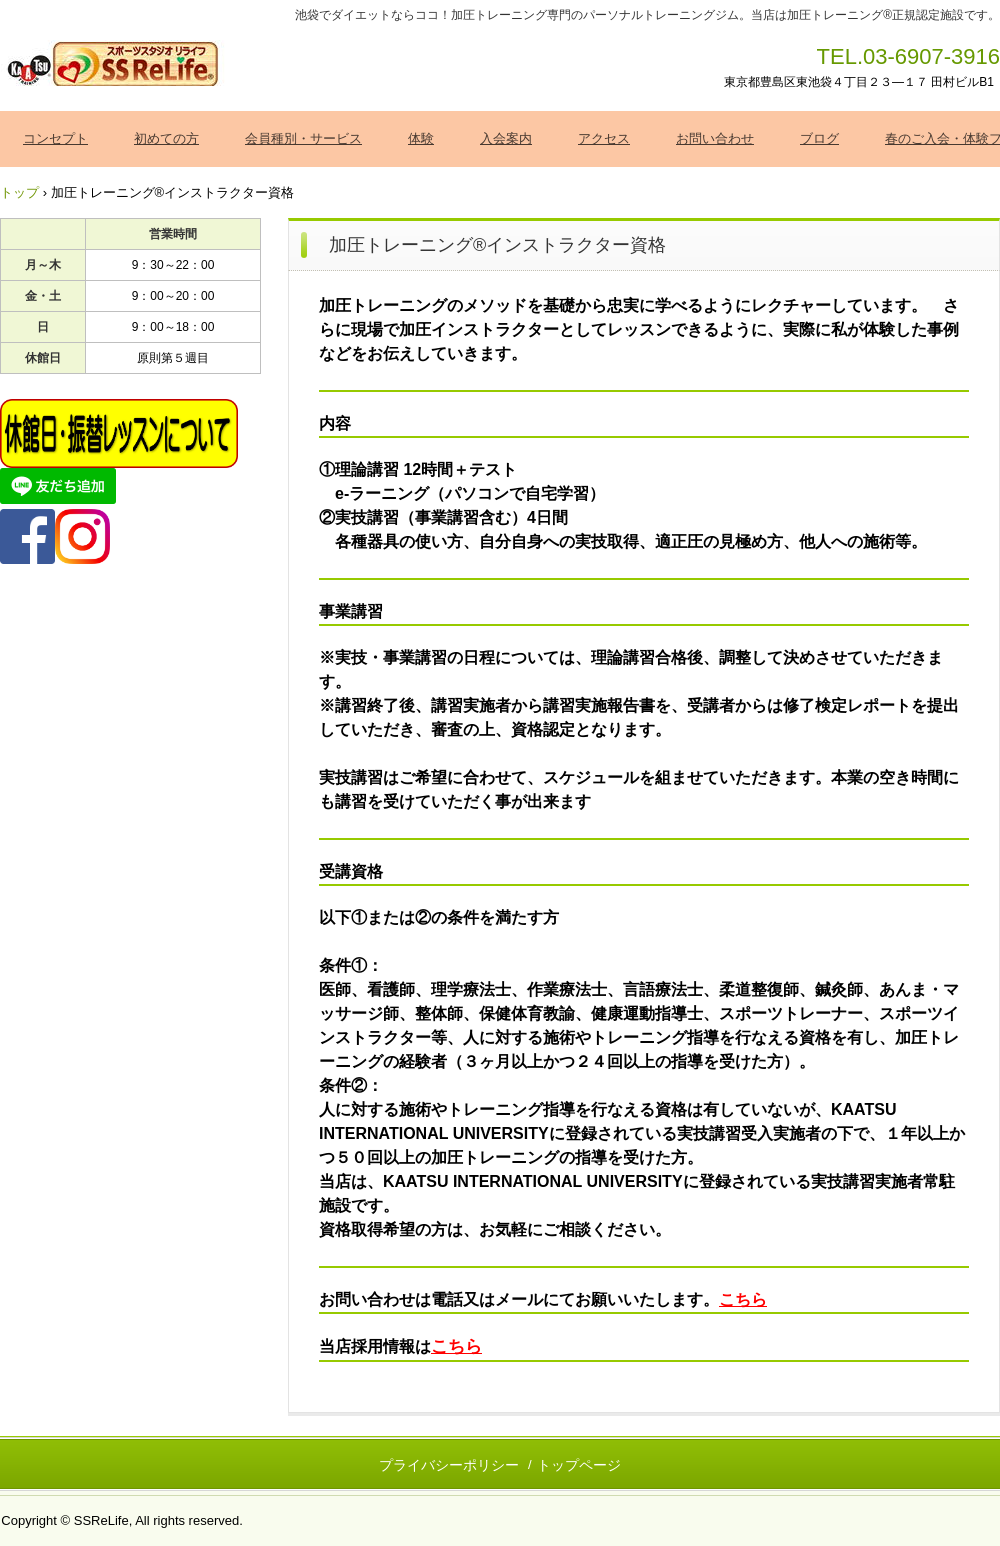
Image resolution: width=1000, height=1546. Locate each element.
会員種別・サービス (303, 138)
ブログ (819, 138)
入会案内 (506, 138)
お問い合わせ (715, 138)
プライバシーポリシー (449, 1465)
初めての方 (166, 138)
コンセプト (55, 138)
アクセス (604, 138)
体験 (421, 138)
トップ (19, 192)
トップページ (579, 1465)
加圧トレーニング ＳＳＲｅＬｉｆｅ (114, 65)
